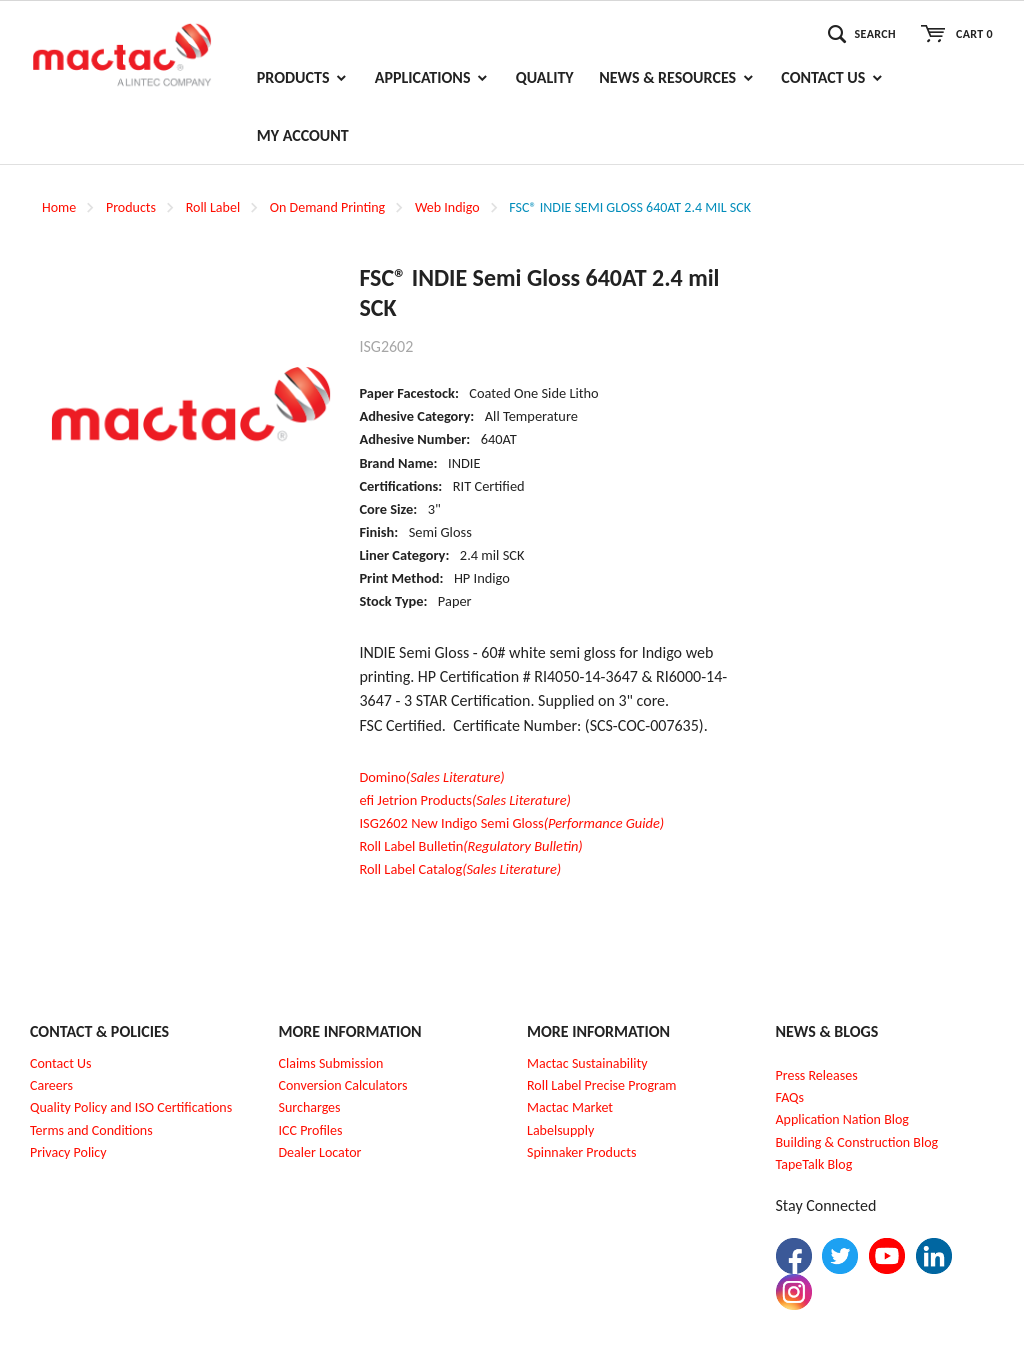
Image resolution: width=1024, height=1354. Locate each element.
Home (59, 207)
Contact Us (61, 1063)
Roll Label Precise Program (602, 1085)
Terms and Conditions (91, 1130)
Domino (431, 777)
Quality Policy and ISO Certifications (131, 1107)
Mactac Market (570, 1107)
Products (131, 207)
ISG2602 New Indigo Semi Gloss (511, 823)
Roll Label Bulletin (470, 846)
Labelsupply (560, 1130)
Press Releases (817, 1075)
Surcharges (310, 1107)
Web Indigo (447, 207)
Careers (51, 1085)
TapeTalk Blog (814, 1164)
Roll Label (213, 207)
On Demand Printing (327, 207)
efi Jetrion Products (465, 800)
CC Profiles (312, 1130)
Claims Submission (331, 1063)
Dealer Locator (320, 1152)
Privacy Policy (68, 1152)
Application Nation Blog (842, 1119)
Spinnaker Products (581, 1152)
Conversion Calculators (343, 1085)
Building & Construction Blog (857, 1142)
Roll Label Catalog (460, 869)
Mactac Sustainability (587, 1063)
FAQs (790, 1097)
